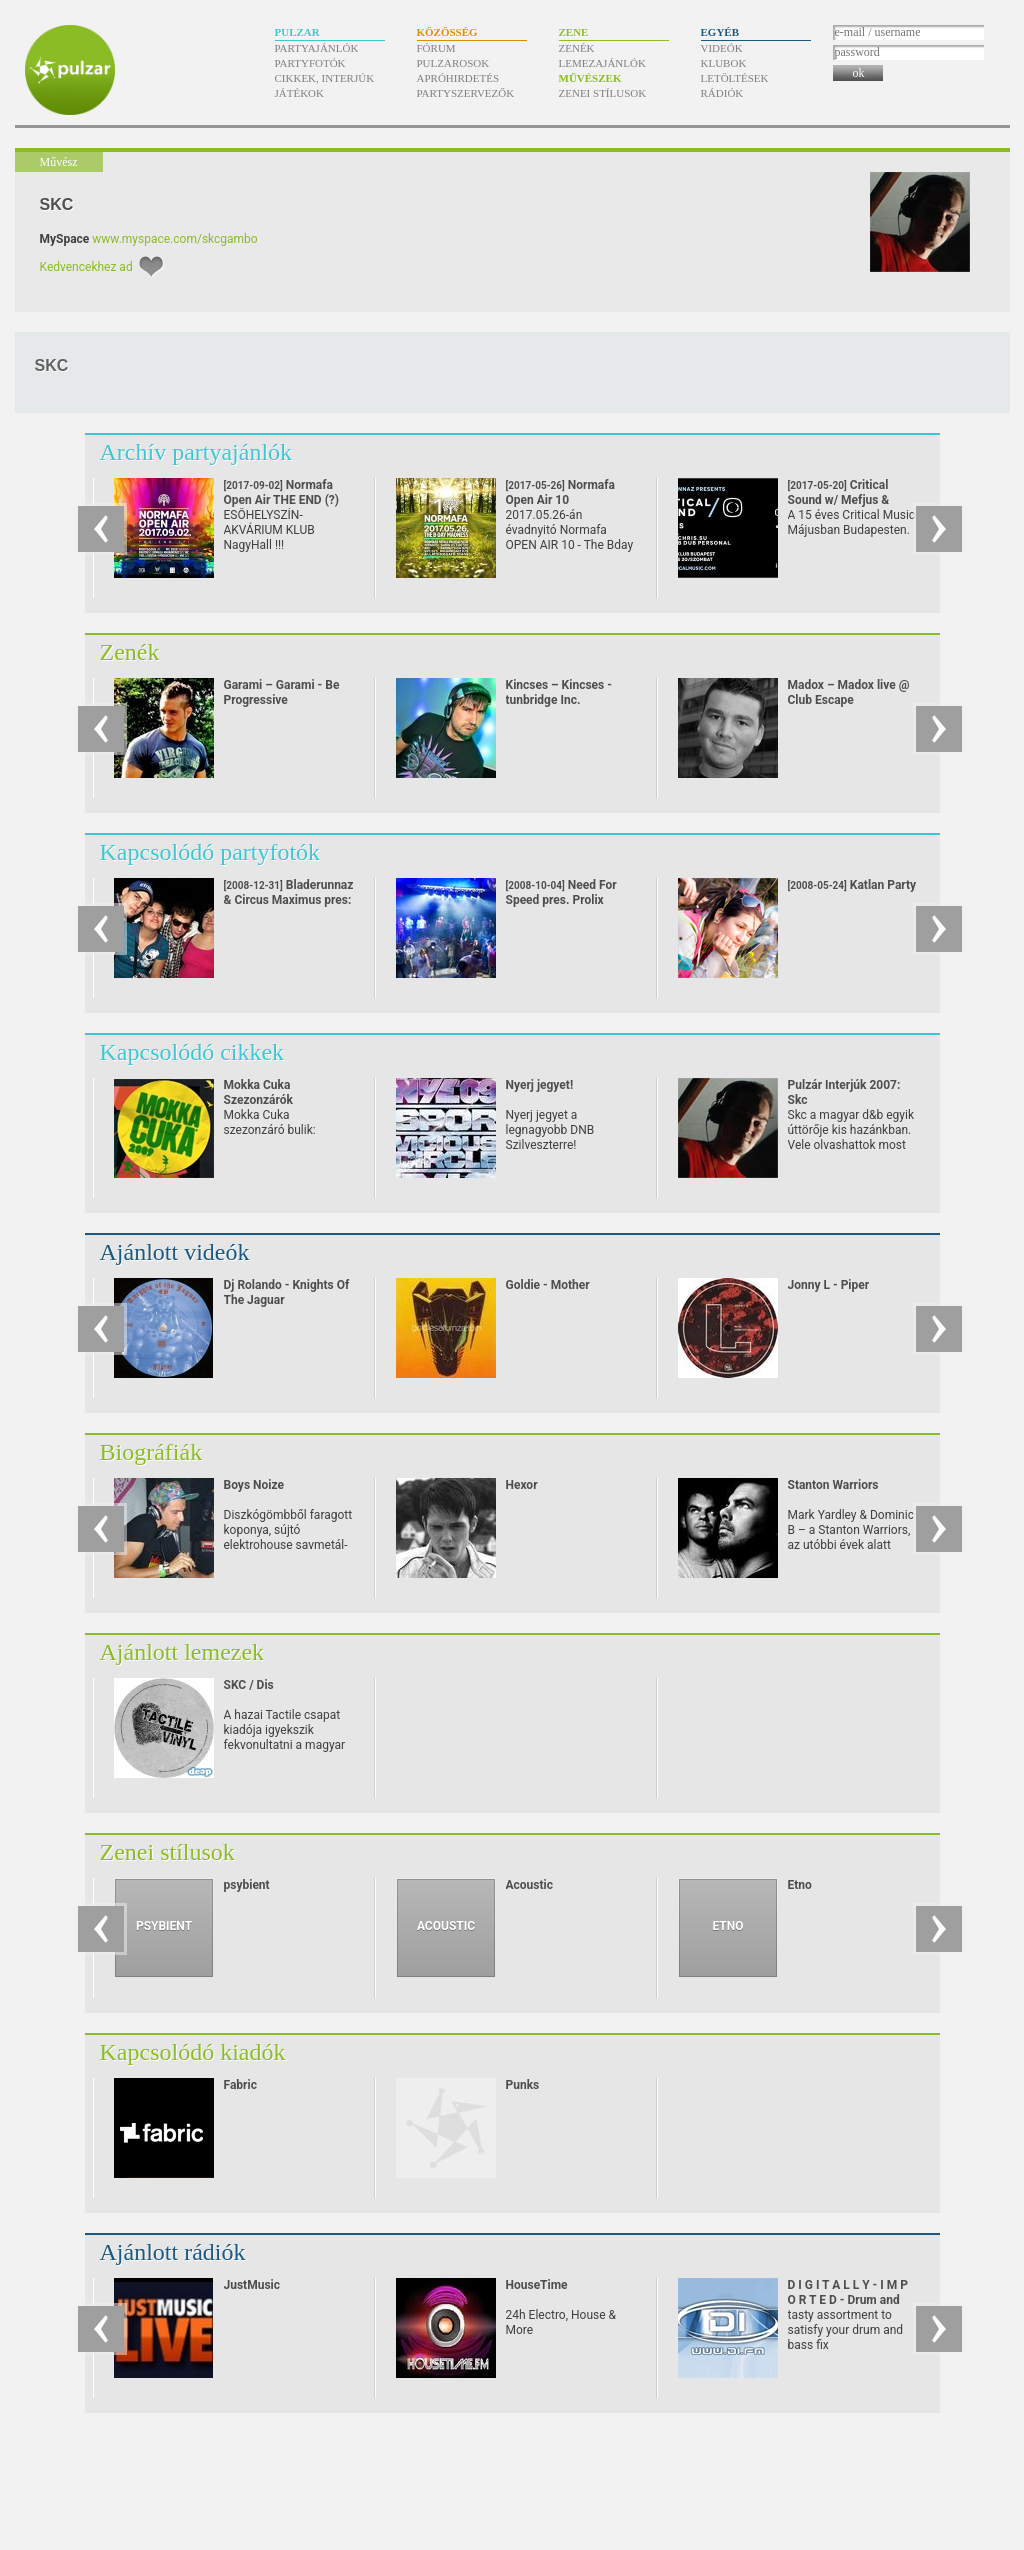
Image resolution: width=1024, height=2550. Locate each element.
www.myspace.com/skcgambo (174, 239)
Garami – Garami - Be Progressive (282, 692)
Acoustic (529, 1885)
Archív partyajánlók (196, 452)
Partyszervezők (466, 93)
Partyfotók (310, 63)
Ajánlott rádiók (173, 2252)
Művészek (590, 78)
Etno (800, 1885)
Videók (722, 48)
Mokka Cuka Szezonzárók (258, 1092)
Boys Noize (254, 1485)
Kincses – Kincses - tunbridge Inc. (559, 692)
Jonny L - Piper (829, 1285)
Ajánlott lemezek (182, 1652)
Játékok (300, 93)
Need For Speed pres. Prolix (561, 892)
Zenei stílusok (603, 93)
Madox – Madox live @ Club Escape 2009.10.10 (849, 700)
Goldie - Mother (548, 1285)
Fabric (240, 2085)
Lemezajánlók (602, 63)
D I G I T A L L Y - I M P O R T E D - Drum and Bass (848, 2300)
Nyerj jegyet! (540, 1085)
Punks (523, 2085)
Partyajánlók (317, 48)
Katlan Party (852, 885)
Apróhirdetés (458, 78)
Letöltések (735, 78)
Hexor (522, 1485)
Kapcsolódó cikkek (192, 1052)
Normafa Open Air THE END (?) (282, 500)
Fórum (436, 48)
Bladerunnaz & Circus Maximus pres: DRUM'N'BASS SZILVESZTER (289, 907)
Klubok (724, 63)
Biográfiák (151, 1452)
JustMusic (252, 2285)
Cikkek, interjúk (325, 78)
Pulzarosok (453, 63)
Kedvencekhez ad (86, 267)
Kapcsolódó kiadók (193, 2052)
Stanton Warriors (833, 1485)
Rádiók (722, 93)
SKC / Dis (249, 1685)
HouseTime (537, 2285)
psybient (247, 1885)
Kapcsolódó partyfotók (210, 852)
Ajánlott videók (175, 1252)
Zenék (577, 48)
